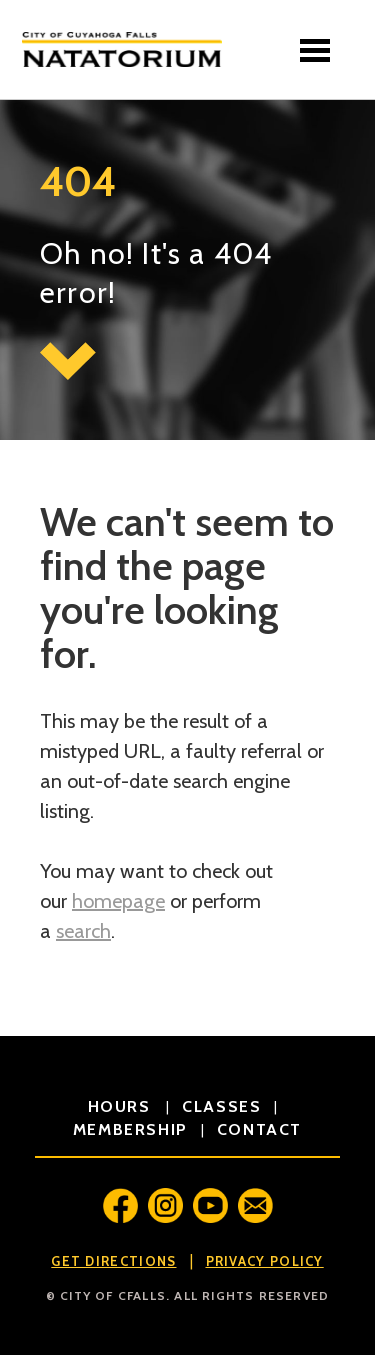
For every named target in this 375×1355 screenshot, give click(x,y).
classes (221, 1106)
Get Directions (113, 1261)
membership (130, 1129)
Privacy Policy (265, 1261)
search (83, 931)
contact (259, 1129)
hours (122, 1106)
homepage (118, 901)
